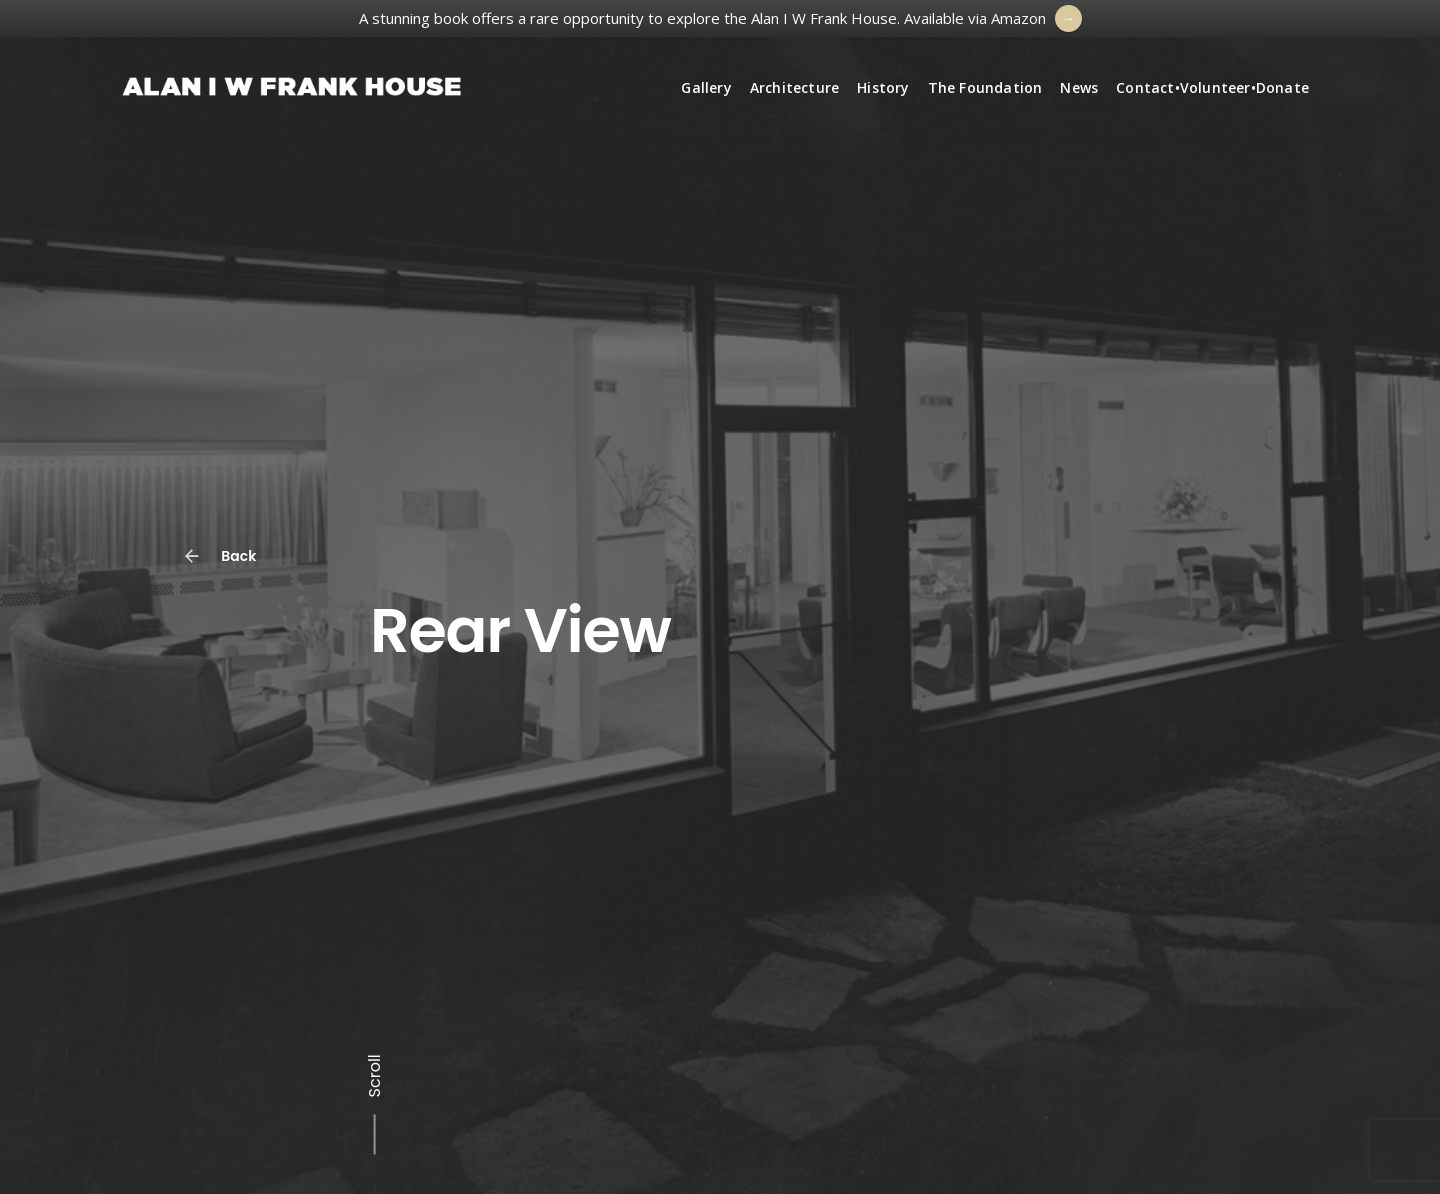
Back (225, 549)
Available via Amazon (975, 18)
